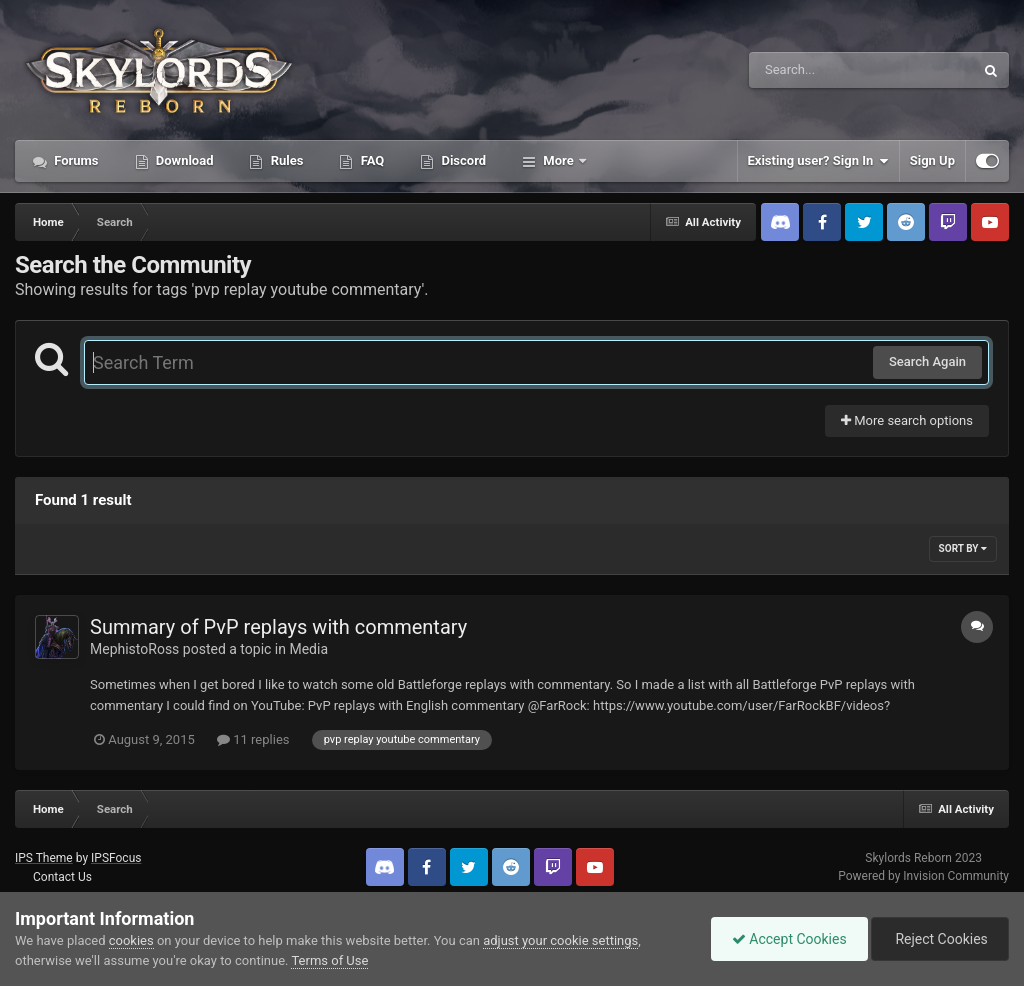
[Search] (811, 70)
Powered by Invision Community (923, 876)
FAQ (370, 160)
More (558, 160)
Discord (462, 160)
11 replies (253, 739)
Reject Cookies (940, 939)
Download (183, 160)
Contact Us (62, 877)
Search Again (927, 361)
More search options (907, 420)
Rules (285, 160)
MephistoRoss (134, 649)
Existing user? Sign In (818, 161)
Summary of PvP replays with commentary (278, 627)
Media (308, 649)
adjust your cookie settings (560, 940)
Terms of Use (329, 960)
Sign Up (932, 160)
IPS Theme (44, 858)
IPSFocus (116, 858)
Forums (75, 160)
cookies (131, 940)
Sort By (963, 548)
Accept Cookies (789, 939)
